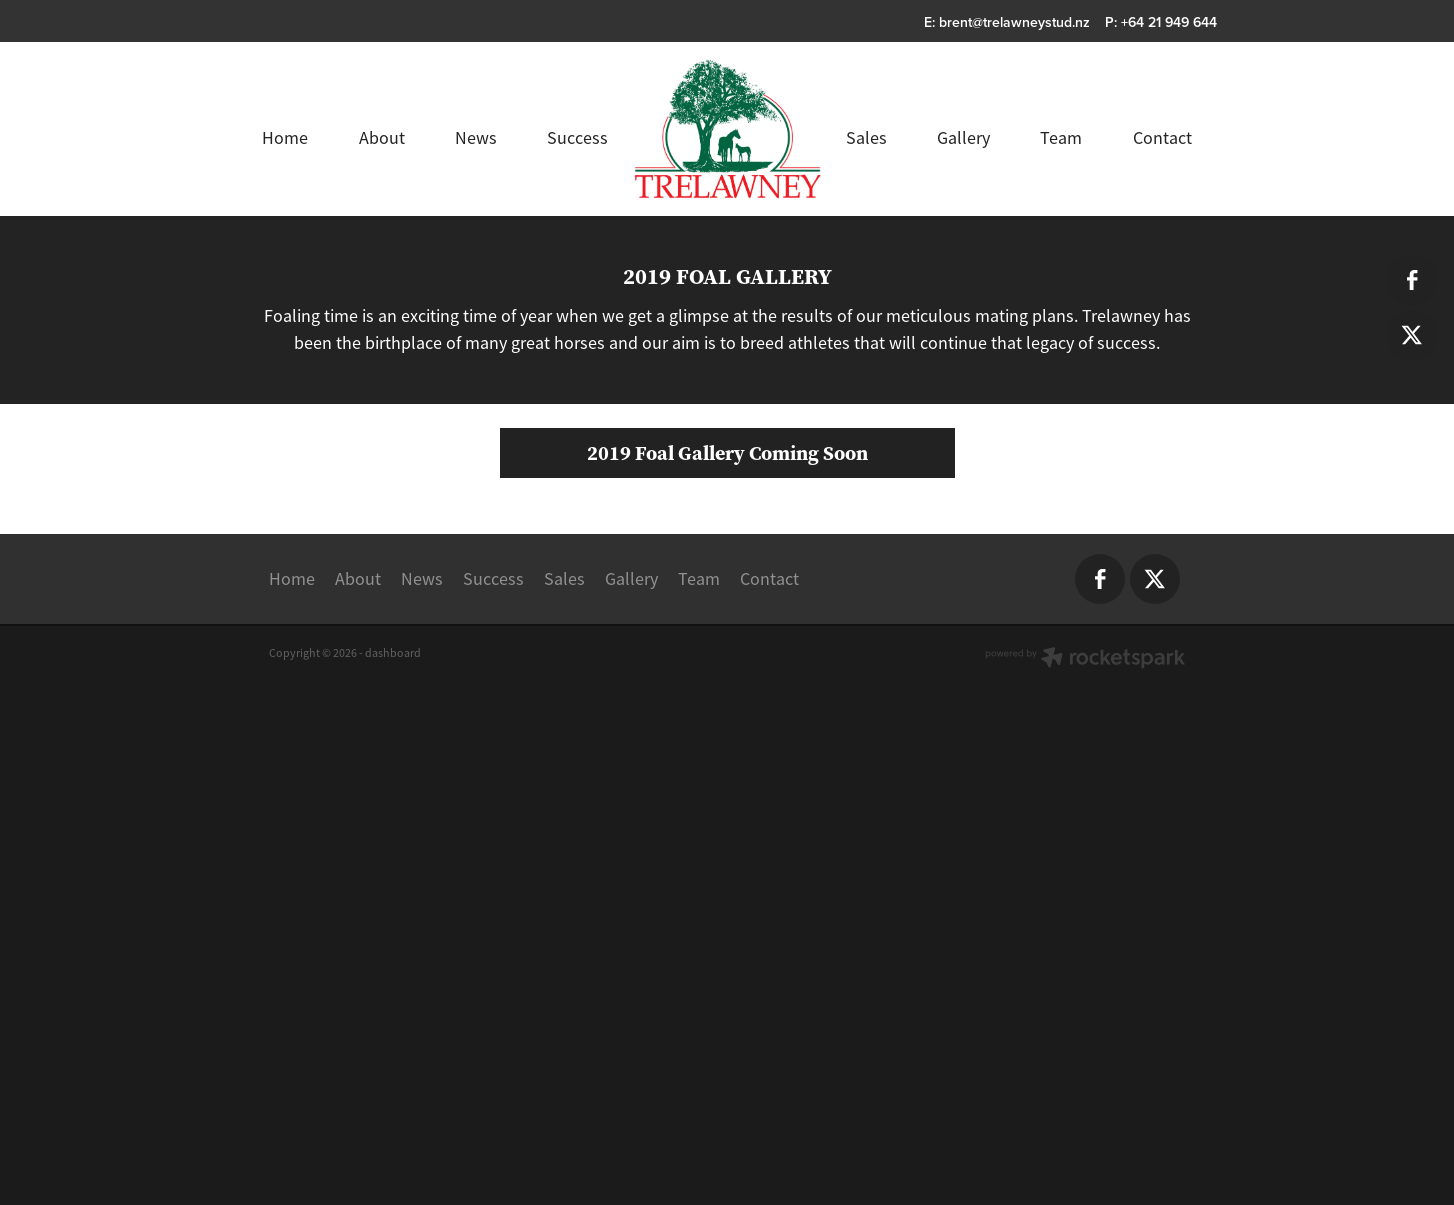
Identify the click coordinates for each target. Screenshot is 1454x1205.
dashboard (393, 1092)
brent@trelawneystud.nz (1014, 22)
